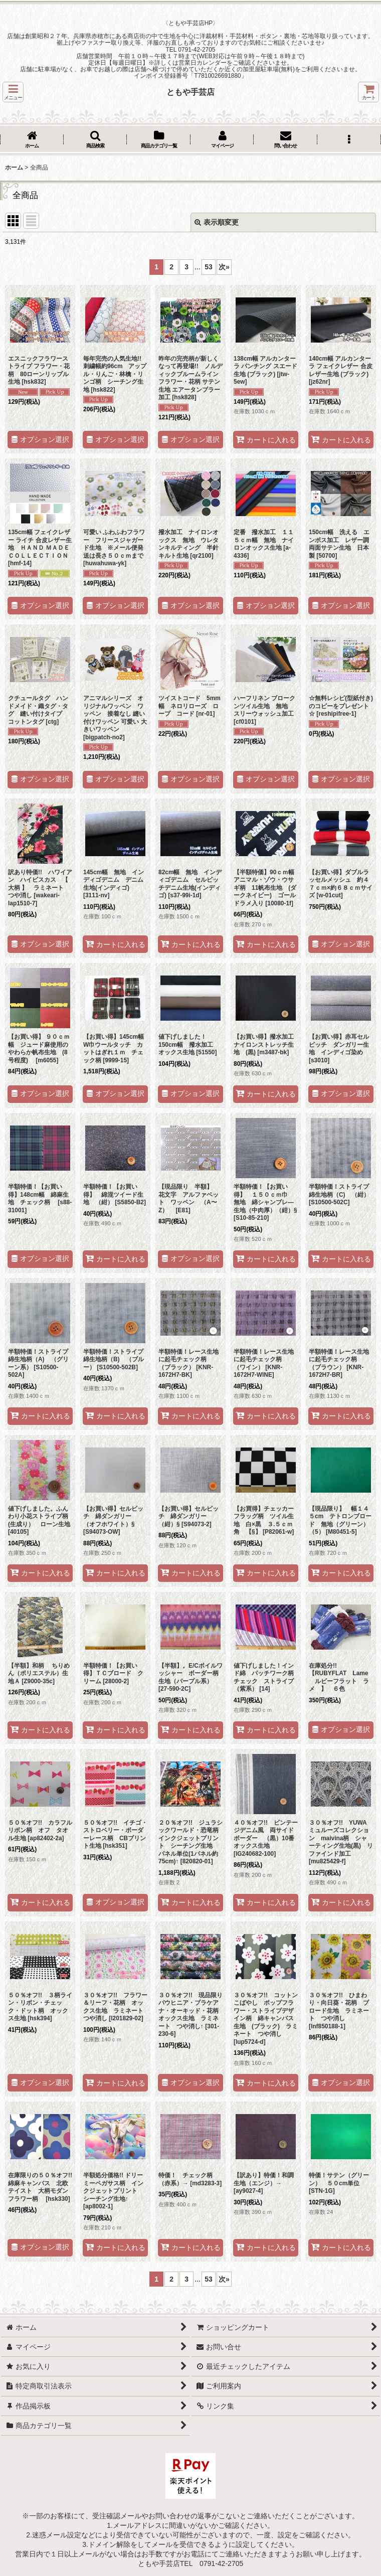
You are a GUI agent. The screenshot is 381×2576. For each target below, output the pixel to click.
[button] (13, 92)
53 (209, 267)
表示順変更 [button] (217, 222)
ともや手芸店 (190, 91)
